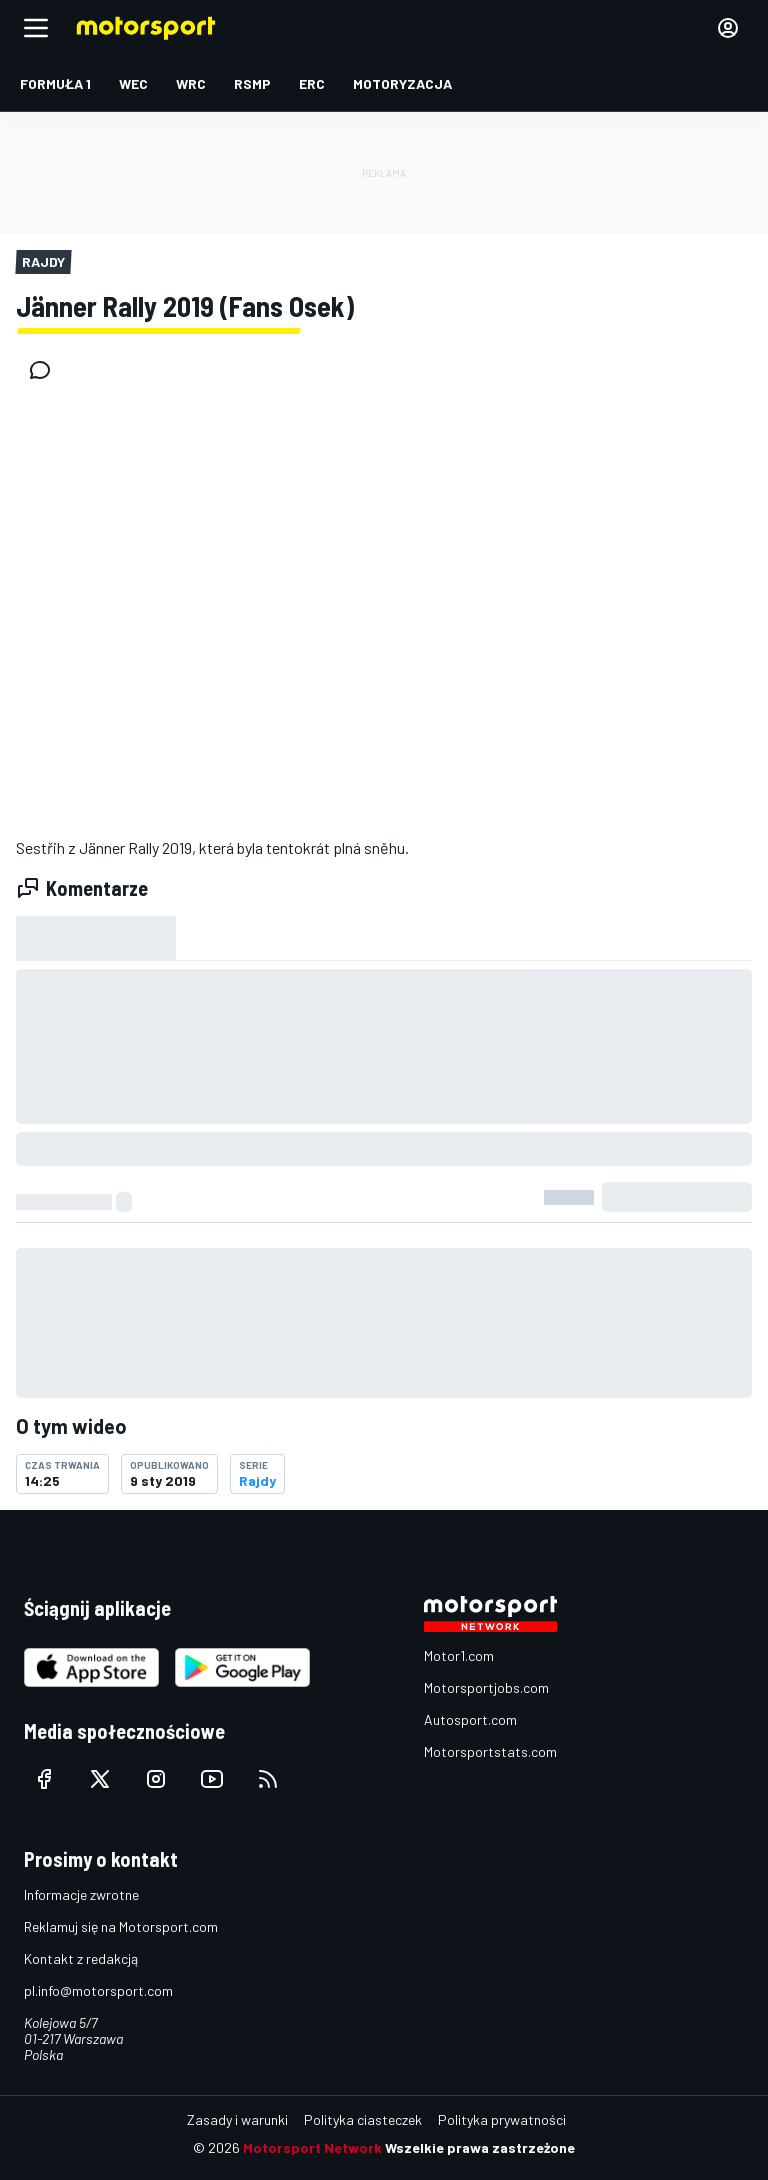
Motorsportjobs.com (486, 1687)
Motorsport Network (312, 2147)
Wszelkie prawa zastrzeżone (480, 2147)
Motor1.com (459, 1655)
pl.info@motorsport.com (98, 1990)
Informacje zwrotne (81, 1894)
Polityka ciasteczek (363, 2119)
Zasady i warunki (237, 2119)
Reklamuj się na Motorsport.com (121, 1926)
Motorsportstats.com (490, 1751)
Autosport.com (470, 1719)
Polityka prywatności (502, 2119)
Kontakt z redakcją (81, 1958)
